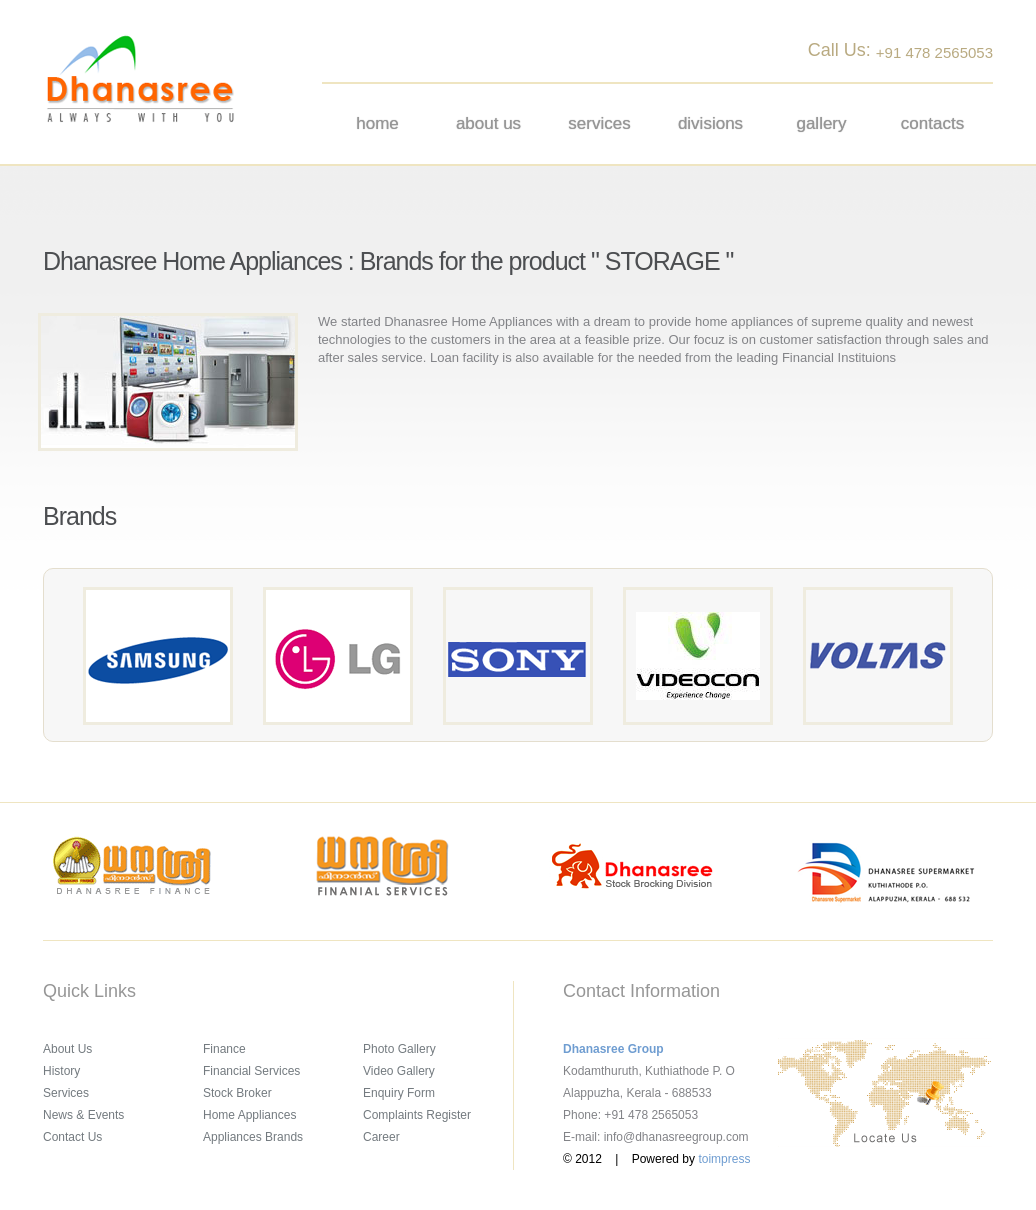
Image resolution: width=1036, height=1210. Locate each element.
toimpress (724, 1159)
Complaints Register (417, 1115)
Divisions (710, 123)
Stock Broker (237, 1093)
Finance (224, 1049)
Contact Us (72, 1137)
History (61, 1071)
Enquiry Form (399, 1093)
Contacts (932, 123)
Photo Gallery (399, 1049)
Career (381, 1137)
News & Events (83, 1115)
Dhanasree (140, 79)
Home (377, 123)
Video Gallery (399, 1071)
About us (488, 123)
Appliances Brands (253, 1137)
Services (599, 123)
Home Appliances (249, 1115)
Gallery (821, 123)
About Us (67, 1049)
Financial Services (251, 1071)
